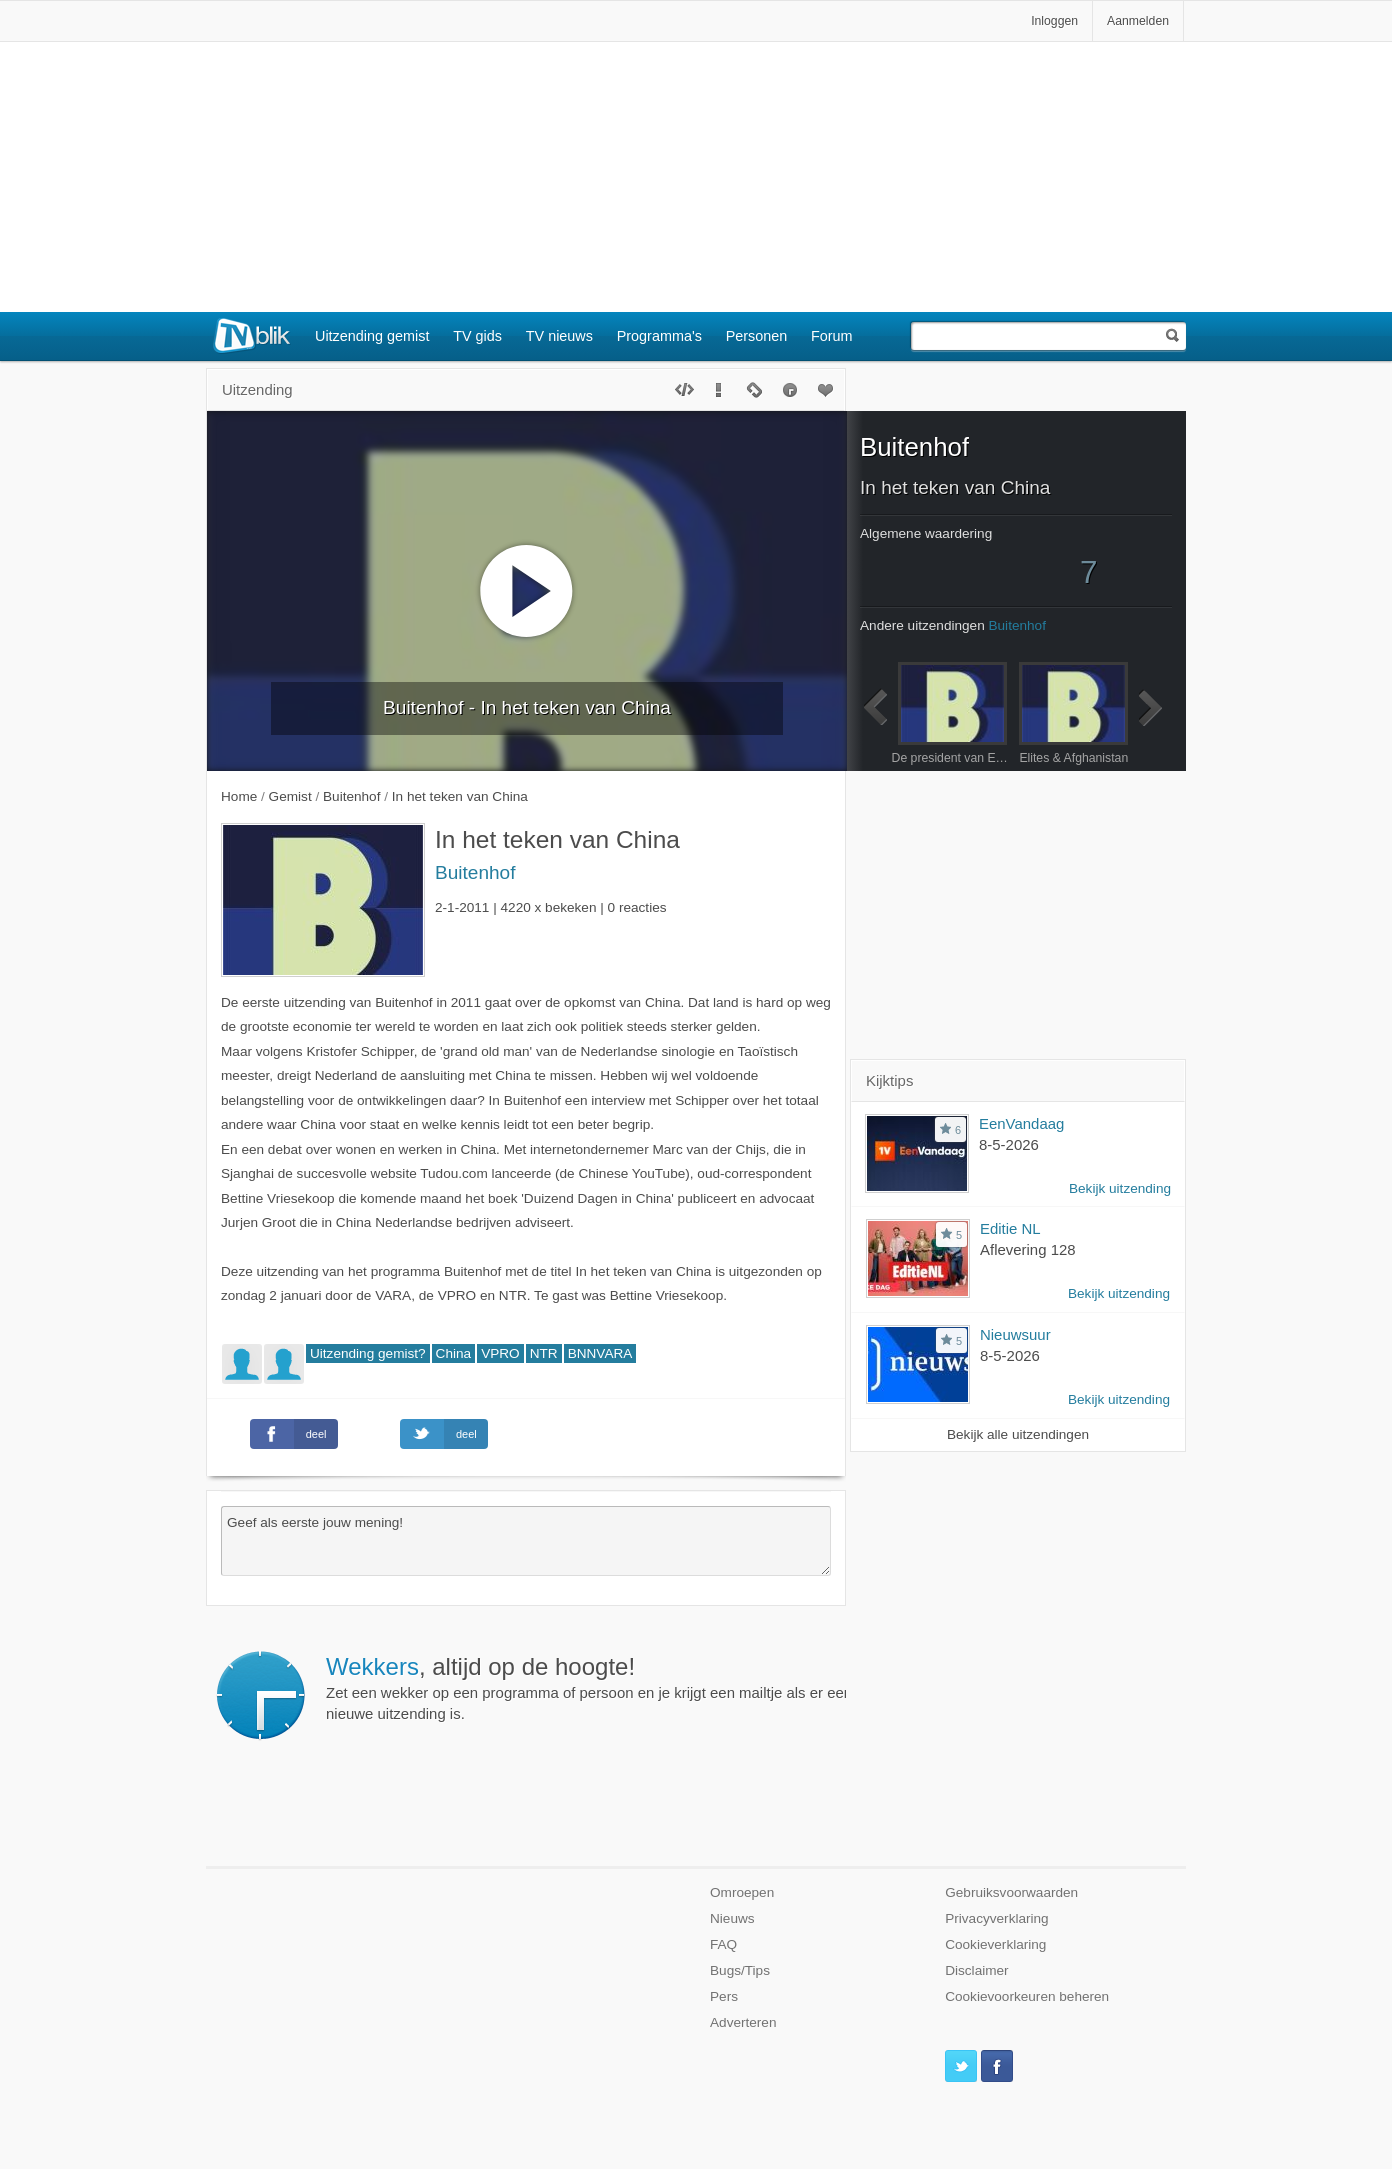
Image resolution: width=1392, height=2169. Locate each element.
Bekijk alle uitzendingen (1018, 1434)
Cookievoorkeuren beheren (1027, 1996)
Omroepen (742, 1892)
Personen (757, 336)
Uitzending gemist (372, 336)
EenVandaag (1021, 1123)
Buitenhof (475, 872)
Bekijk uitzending (1120, 1188)
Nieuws (732, 1918)
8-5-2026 (1009, 1144)
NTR (544, 1353)
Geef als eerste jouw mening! (526, 1541)
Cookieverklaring (995, 1944)
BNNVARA (600, 1353)
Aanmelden (1138, 21)
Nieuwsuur (1015, 1334)
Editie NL (1010, 1228)
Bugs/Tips (740, 1970)
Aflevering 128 (1028, 1249)
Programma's (659, 336)
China (454, 1353)
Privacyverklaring (997, 1918)
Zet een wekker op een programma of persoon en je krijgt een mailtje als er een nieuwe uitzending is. (589, 1688)
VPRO (500, 1353)
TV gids (477, 336)
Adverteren (743, 2022)
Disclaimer (976, 1970)
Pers (724, 1996)
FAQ (723, 1944)
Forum (832, 336)
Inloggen (1054, 21)
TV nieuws (559, 336)
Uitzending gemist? (368, 1353)
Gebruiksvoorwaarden (1011, 1892)
